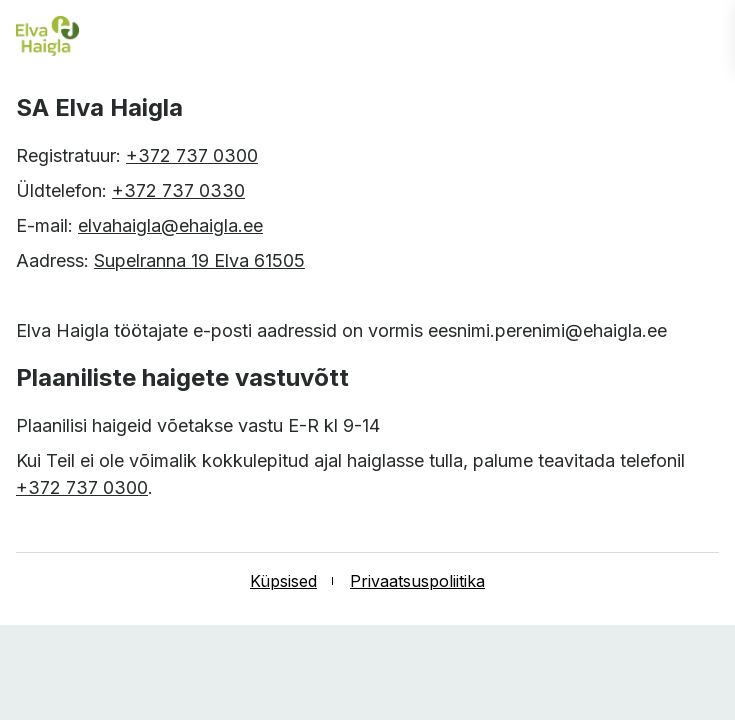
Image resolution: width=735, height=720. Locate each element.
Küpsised (283, 581)
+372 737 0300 (192, 155)
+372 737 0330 (178, 190)
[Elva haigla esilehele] (47, 37)
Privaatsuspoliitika (417, 581)
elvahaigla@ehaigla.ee (170, 225)
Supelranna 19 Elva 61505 (199, 260)
